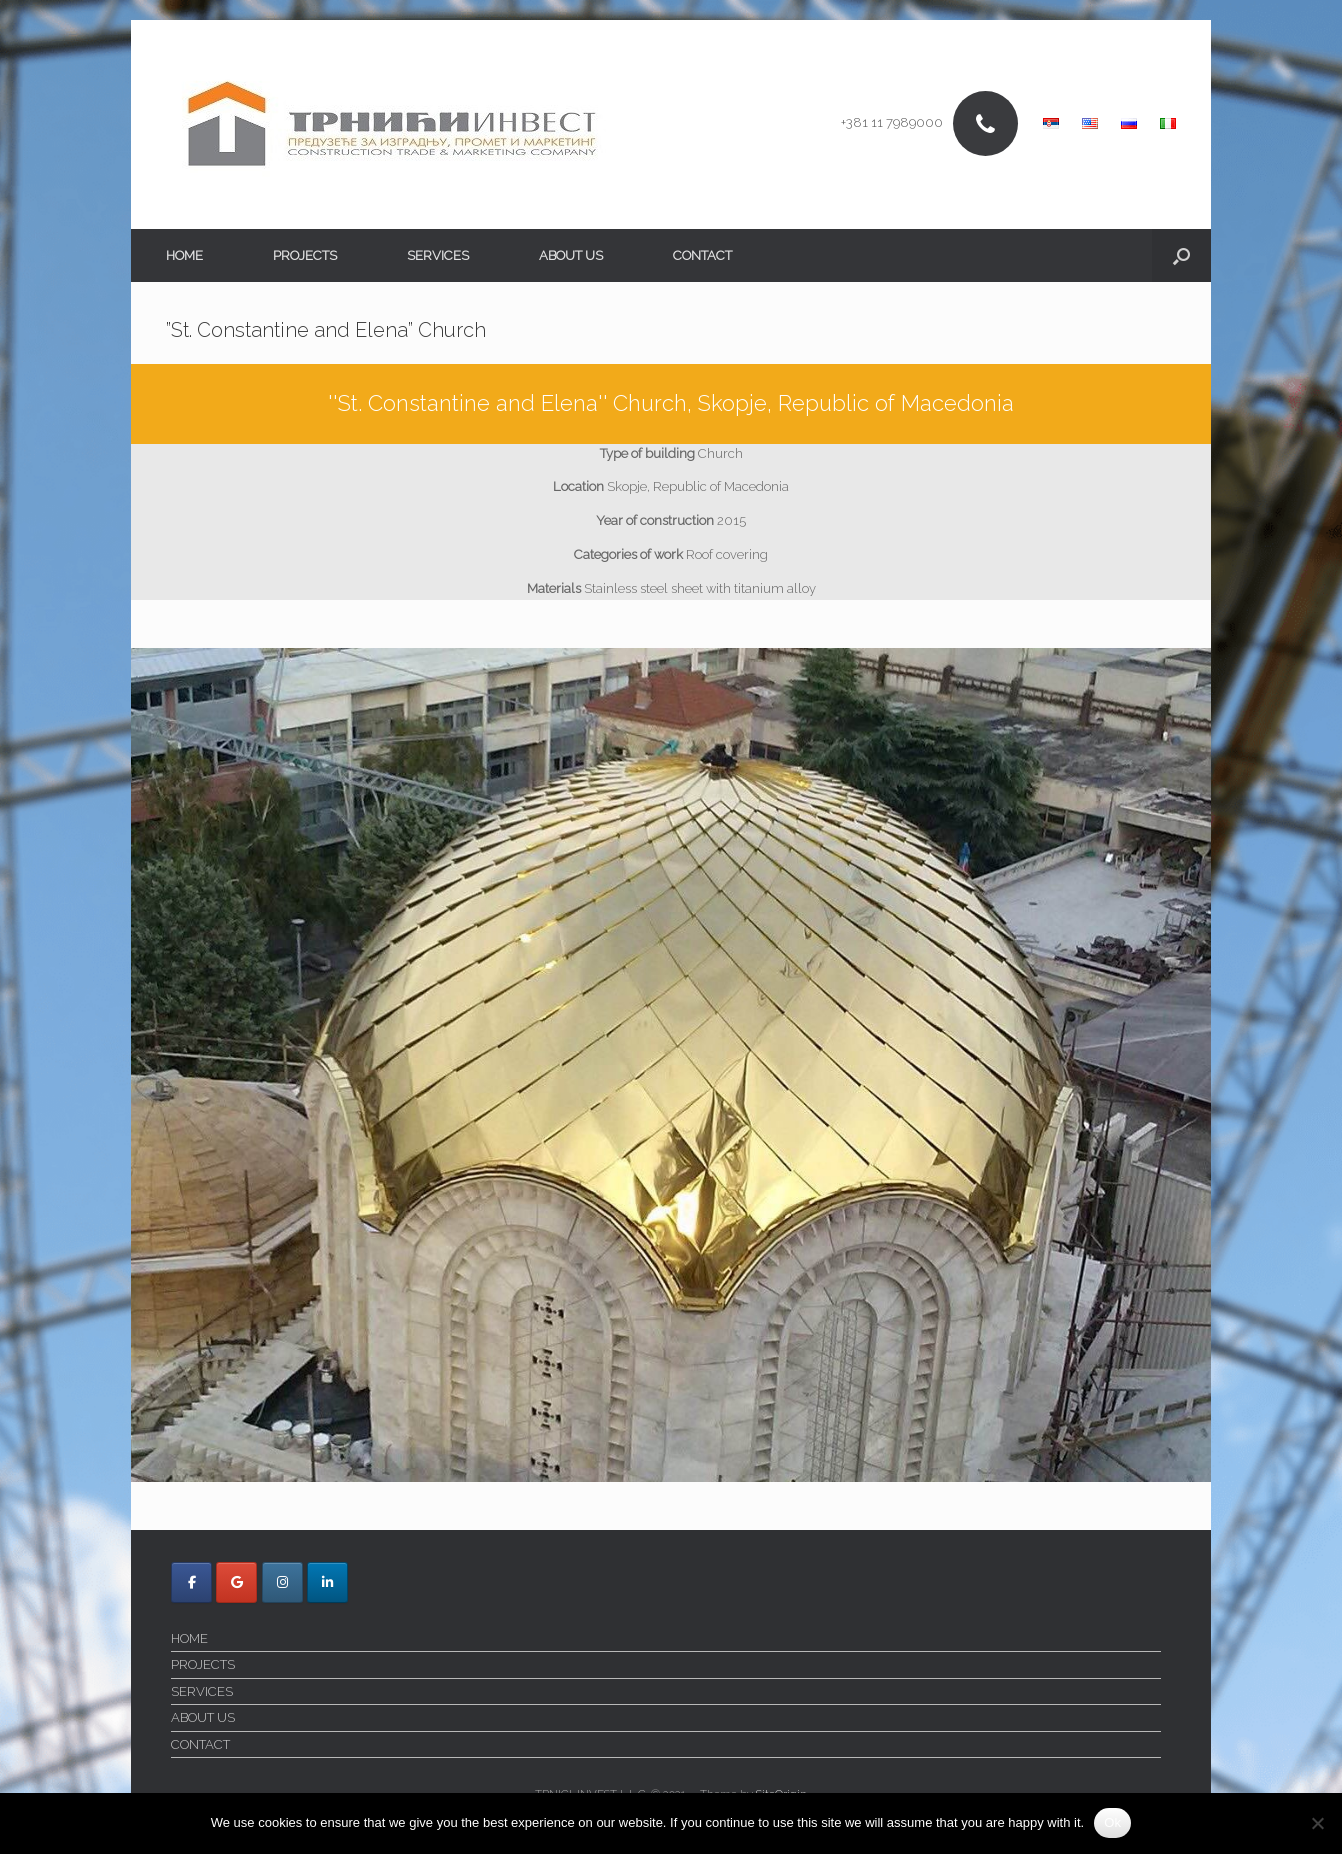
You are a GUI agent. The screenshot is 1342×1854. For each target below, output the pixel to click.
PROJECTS (305, 255)
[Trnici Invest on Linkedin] (327, 1582)
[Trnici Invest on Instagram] (282, 1582)
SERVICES (438, 255)
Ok (1112, 1822)
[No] (1317, 1823)
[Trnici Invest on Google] (236, 1582)
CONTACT (702, 255)
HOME (184, 255)
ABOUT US (571, 255)
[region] (671, 1065)
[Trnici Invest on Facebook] (191, 1582)
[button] (1181, 255)
